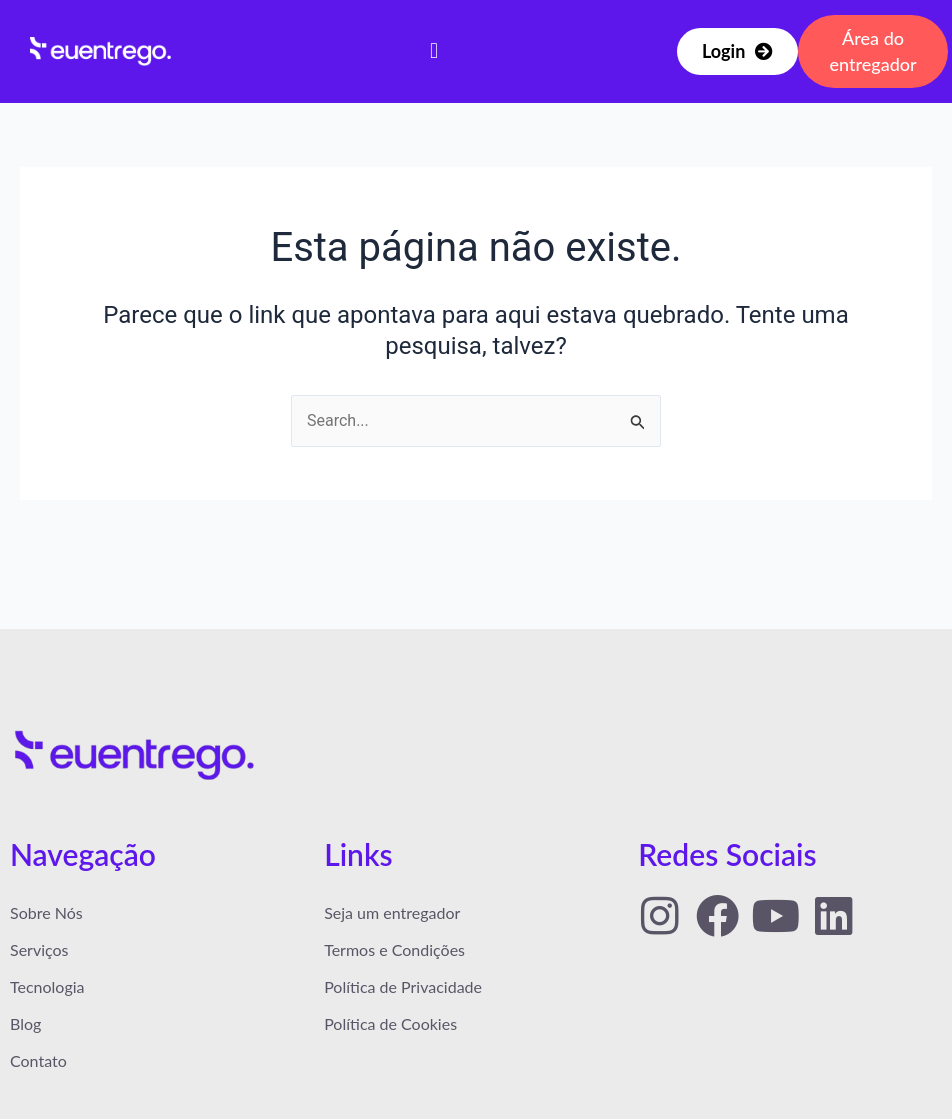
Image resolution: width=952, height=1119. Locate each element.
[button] (434, 51)
